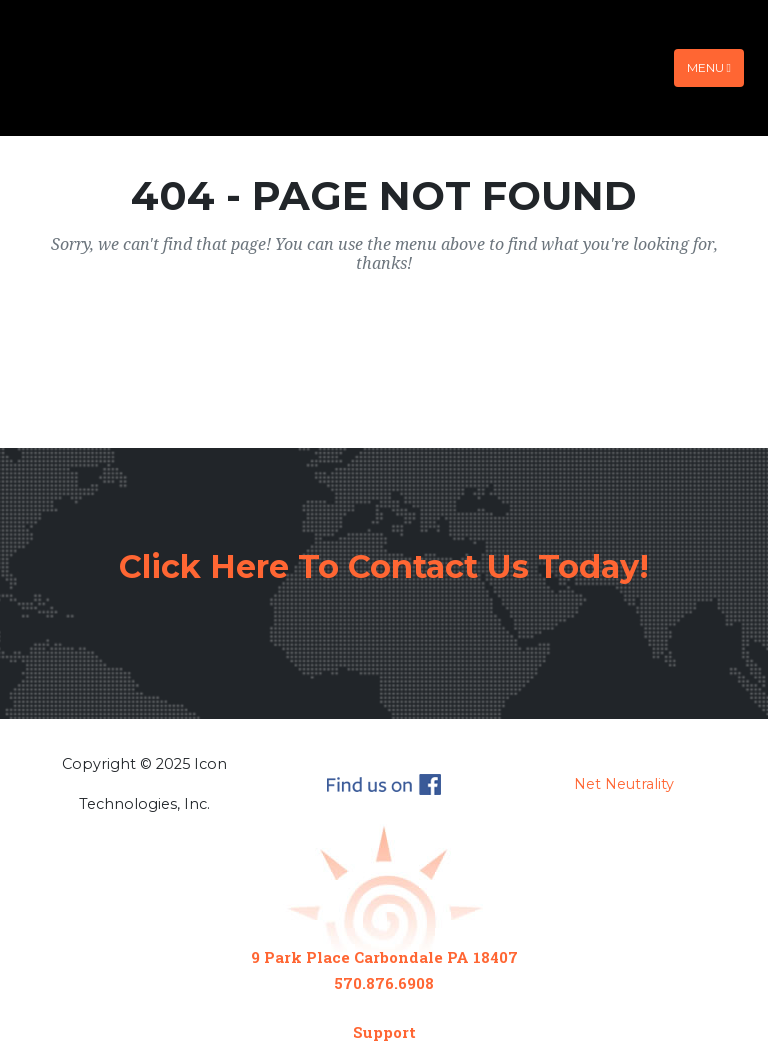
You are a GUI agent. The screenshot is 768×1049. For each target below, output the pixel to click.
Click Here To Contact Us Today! (384, 566)
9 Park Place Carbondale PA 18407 (384, 957)
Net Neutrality (624, 784)
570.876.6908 (384, 983)
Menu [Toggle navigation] (709, 67)
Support (384, 1032)
